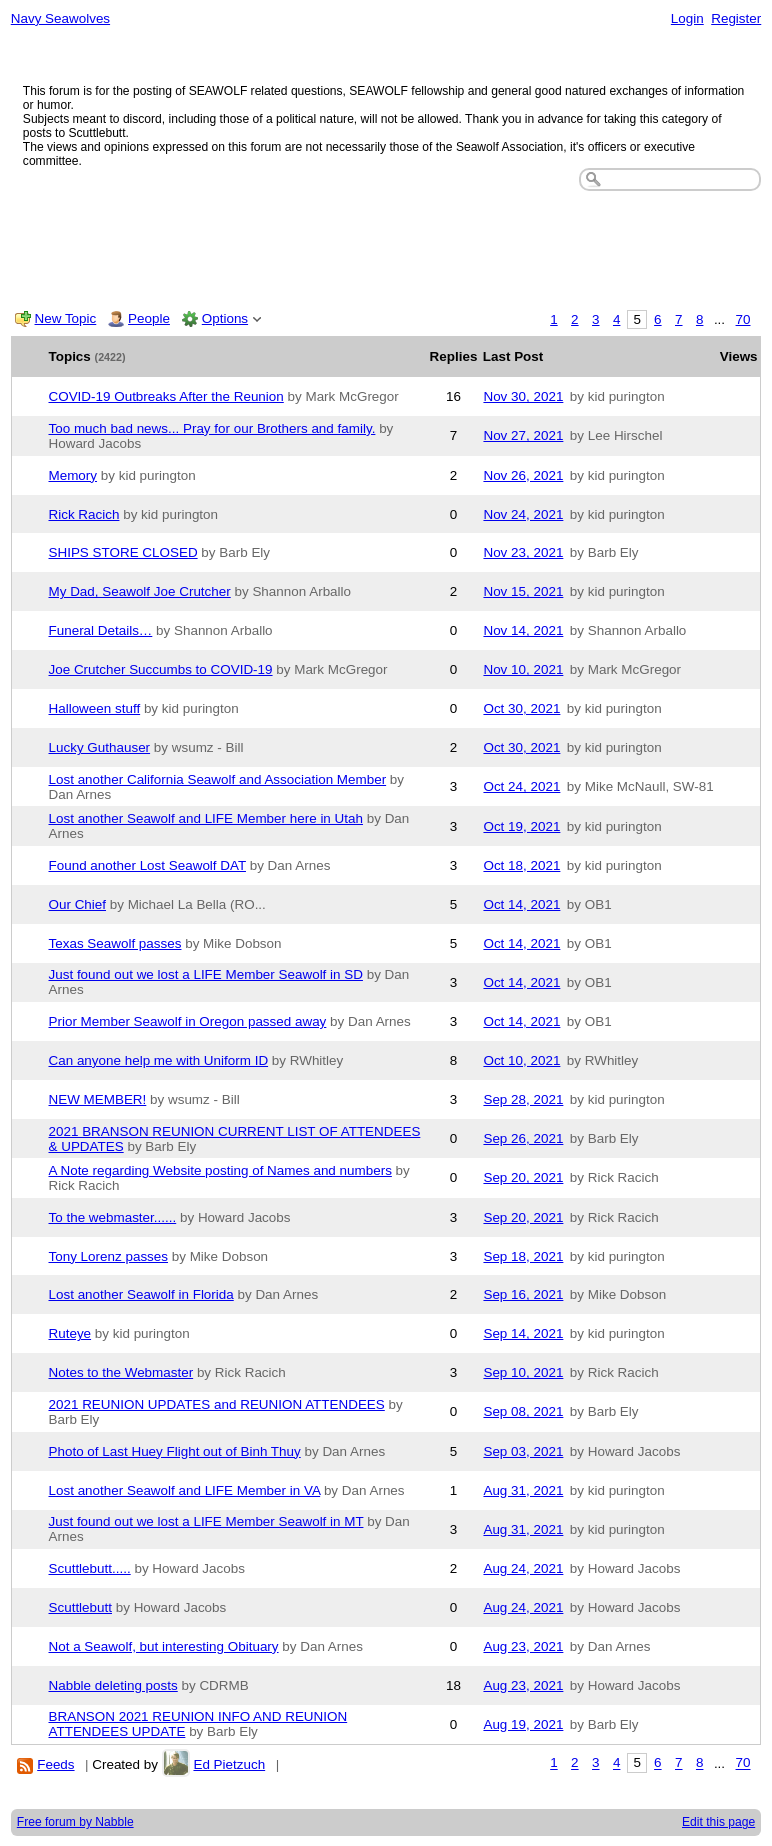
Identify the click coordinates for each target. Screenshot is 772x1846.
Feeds (55, 1764)
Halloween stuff (95, 708)
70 (743, 319)
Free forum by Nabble (75, 1822)
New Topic (66, 318)
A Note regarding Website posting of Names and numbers (220, 1170)
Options (225, 318)
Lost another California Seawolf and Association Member (218, 779)
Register (736, 18)
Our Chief (78, 904)
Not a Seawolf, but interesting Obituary (164, 1646)
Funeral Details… (101, 630)
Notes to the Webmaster (121, 1372)
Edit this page (718, 1822)
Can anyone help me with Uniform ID (159, 1060)
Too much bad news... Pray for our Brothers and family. (212, 428)
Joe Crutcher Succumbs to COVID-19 (161, 669)
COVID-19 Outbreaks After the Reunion (166, 396)
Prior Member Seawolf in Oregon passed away (188, 1021)
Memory (73, 475)
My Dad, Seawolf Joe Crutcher (140, 591)
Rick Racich (84, 514)
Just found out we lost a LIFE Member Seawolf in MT (206, 1521)
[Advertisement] (386, 246)
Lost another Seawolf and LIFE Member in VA (185, 1490)
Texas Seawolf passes (115, 943)
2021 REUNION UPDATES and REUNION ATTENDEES (217, 1404)
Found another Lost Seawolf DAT (147, 865)
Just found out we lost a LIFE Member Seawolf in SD (206, 974)
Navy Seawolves (60, 18)
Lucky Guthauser (100, 747)
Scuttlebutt (81, 1607)
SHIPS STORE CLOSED (123, 552)
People (149, 318)
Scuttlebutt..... (90, 1568)
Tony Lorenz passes (109, 1256)
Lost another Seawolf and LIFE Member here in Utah (206, 818)
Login (687, 18)
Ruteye (70, 1333)
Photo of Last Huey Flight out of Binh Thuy (175, 1451)
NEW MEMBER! (98, 1099)
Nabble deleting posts (113, 1685)
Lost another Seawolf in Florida (141, 1294)
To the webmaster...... (113, 1217)
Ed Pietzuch (229, 1764)
